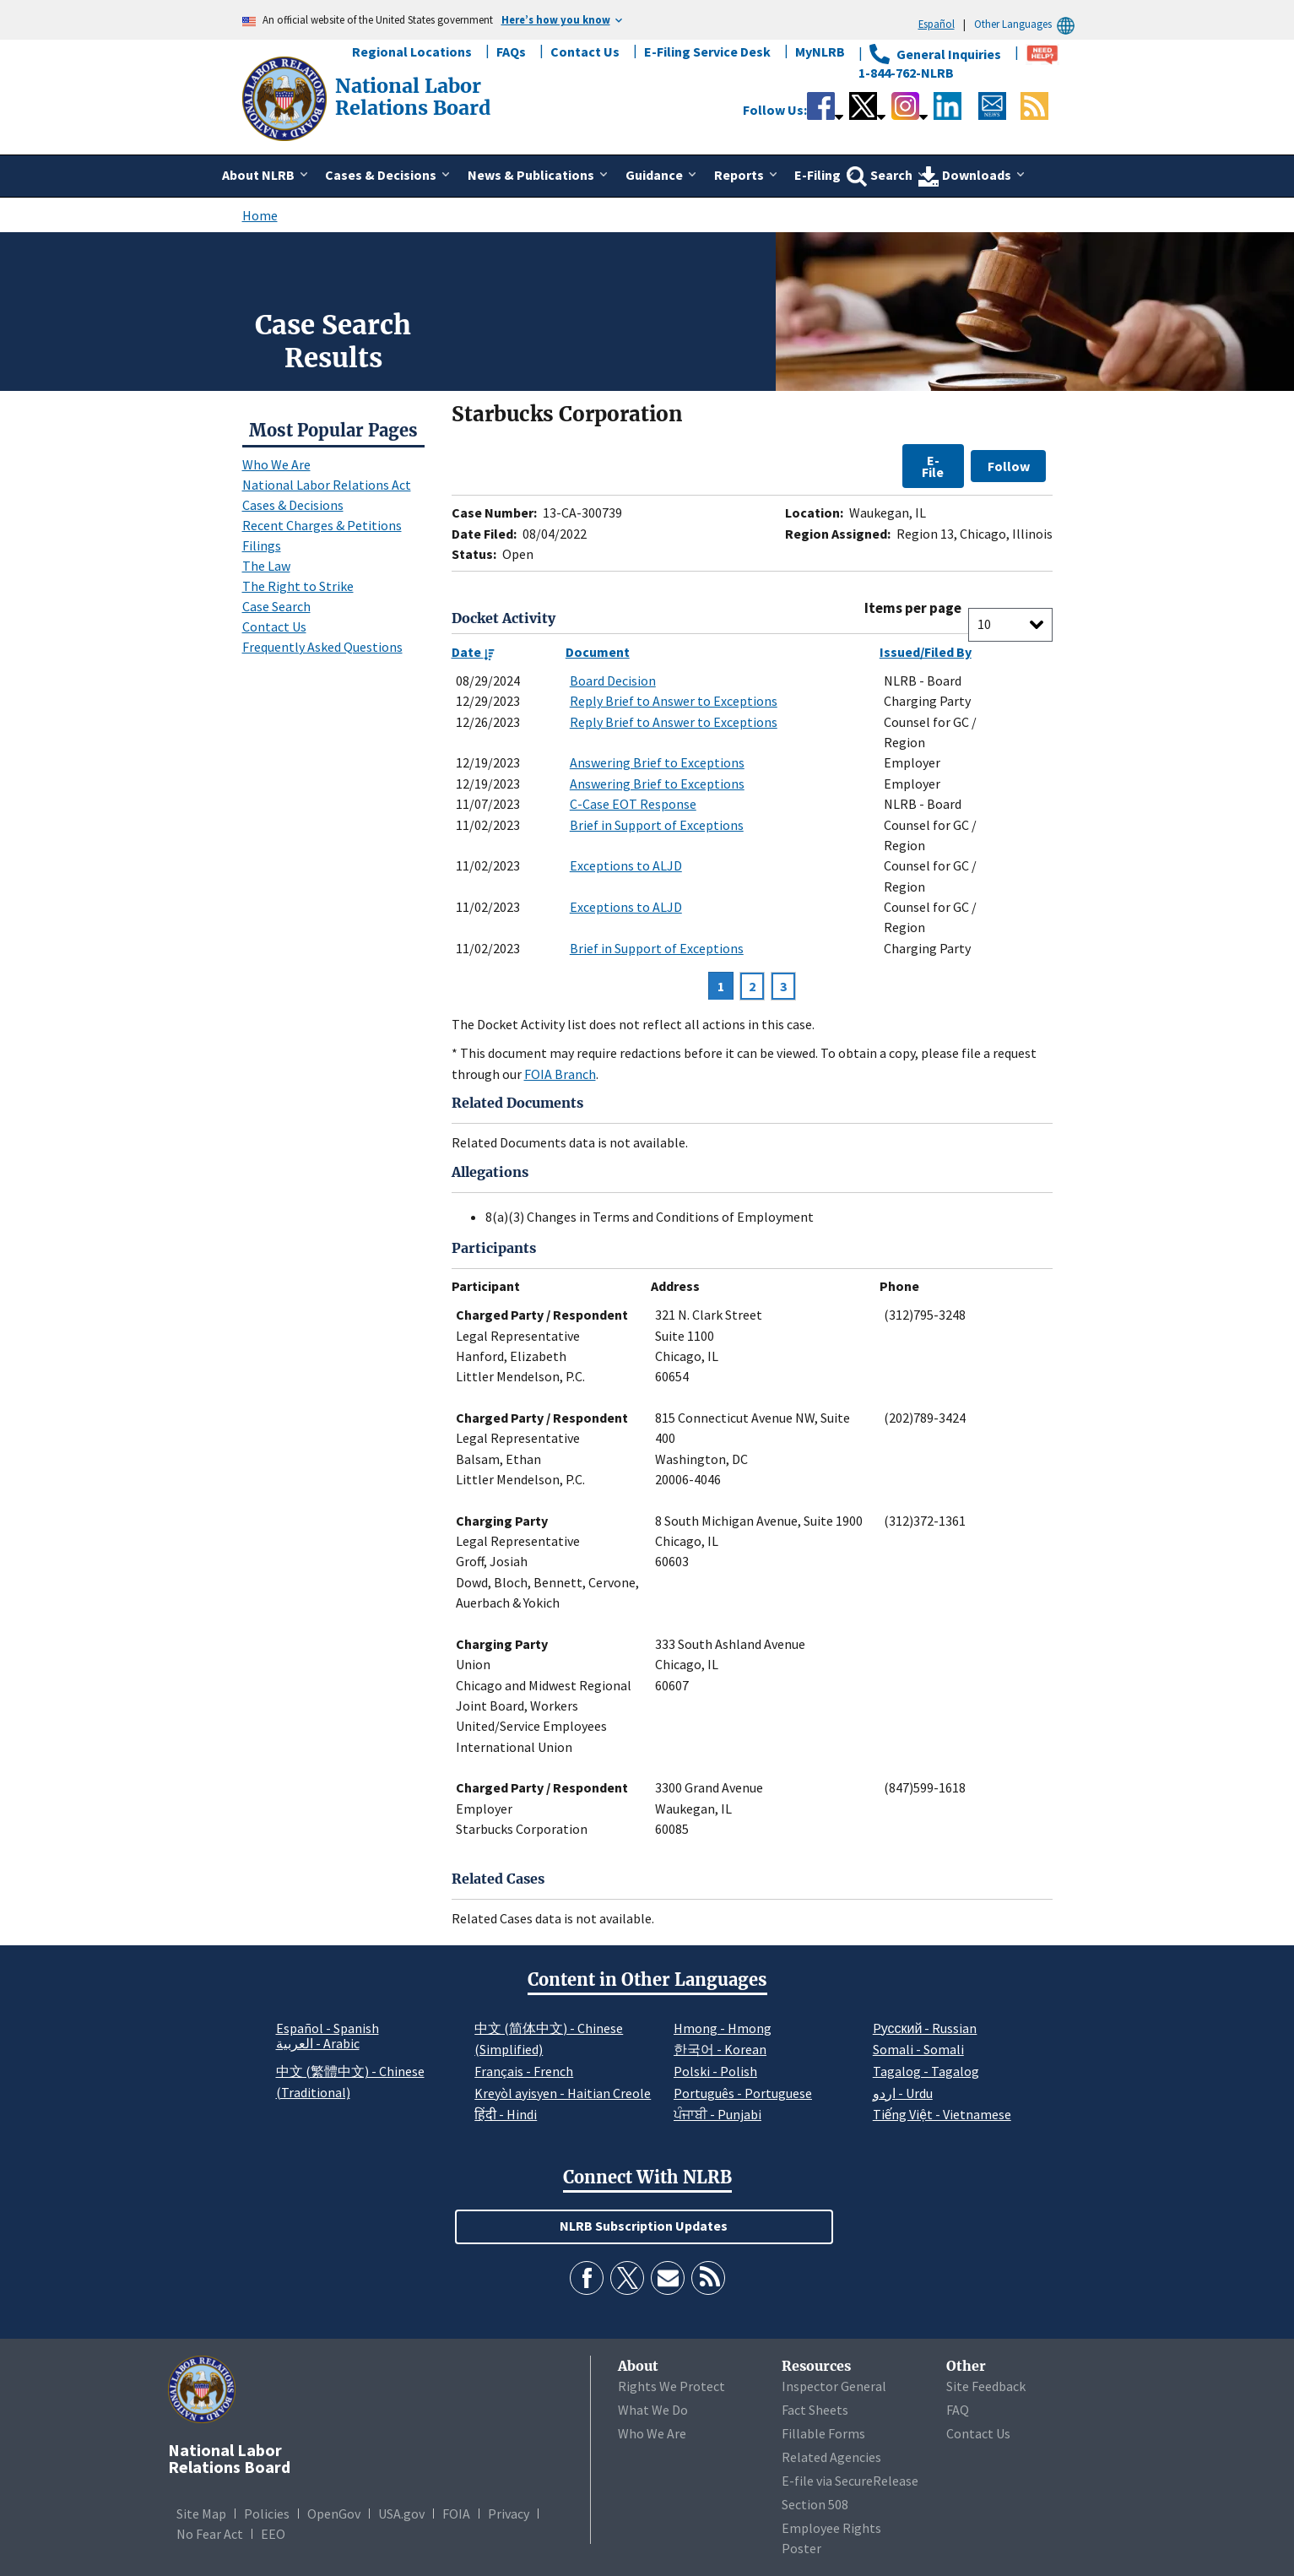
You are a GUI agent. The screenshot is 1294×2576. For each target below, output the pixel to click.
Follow (1009, 466)
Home (260, 215)
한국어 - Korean (720, 2049)
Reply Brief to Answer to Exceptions (673, 700)
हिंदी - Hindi (505, 2114)
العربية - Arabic (318, 2044)
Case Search (276, 606)
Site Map (201, 2513)
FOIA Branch (560, 1074)
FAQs (511, 51)
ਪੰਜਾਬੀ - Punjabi (717, 2114)
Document (598, 651)
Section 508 (815, 2504)
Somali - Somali (918, 2049)
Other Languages (1027, 24)
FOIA (456, 2513)
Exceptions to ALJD (626, 865)
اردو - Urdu (903, 2093)
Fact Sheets (815, 2409)
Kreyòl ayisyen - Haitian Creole (562, 2093)
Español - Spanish (327, 2028)
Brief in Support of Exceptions (657, 824)
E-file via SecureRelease (850, 2480)
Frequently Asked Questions (322, 646)
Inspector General (834, 2386)
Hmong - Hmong (723, 2028)
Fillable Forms (823, 2433)
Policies (267, 2513)
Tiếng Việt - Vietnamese (942, 2114)
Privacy (508, 2513)
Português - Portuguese (743, 2093)
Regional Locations (412, 51)
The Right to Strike (298, 586)
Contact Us (585, 51)
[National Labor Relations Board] (286, 97)
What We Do (653, 2409)
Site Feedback (986, 2386)
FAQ (957, 2409)
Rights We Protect (671, 2386)
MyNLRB (820, 51)
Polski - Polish (715, 2071)
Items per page (912, 608)
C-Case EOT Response (633, 803)
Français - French (523, 2071)
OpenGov (333, 2513)
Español (936, 23)
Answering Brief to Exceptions (657, 762)
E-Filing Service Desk (707, 51)
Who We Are (276, 464)
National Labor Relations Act (326, 484)
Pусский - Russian (925, 2028)
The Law (266, 565)
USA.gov (401, 2513)
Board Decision (613, 680)
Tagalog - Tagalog (926, 2071)
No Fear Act (209, 2533)
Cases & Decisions (293, 504)
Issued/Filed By (926, 651)
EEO (273, 2533)
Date (473, 651)
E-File (933, 466)
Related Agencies (831, 2457)
